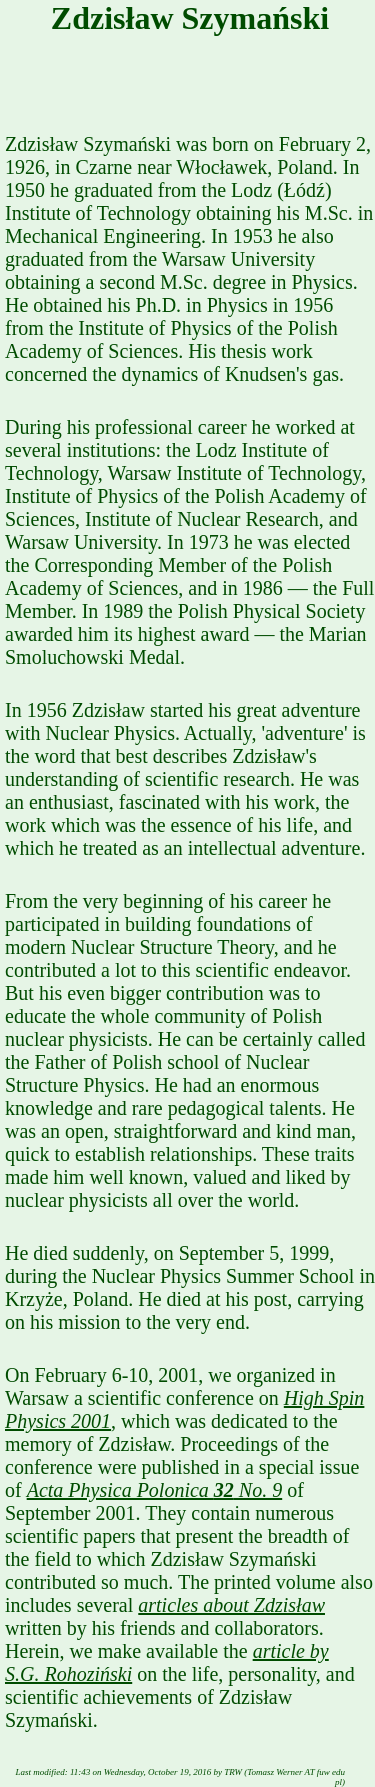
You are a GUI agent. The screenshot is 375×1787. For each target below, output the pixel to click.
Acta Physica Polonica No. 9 (155, 1490)
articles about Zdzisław (231, 1605)
